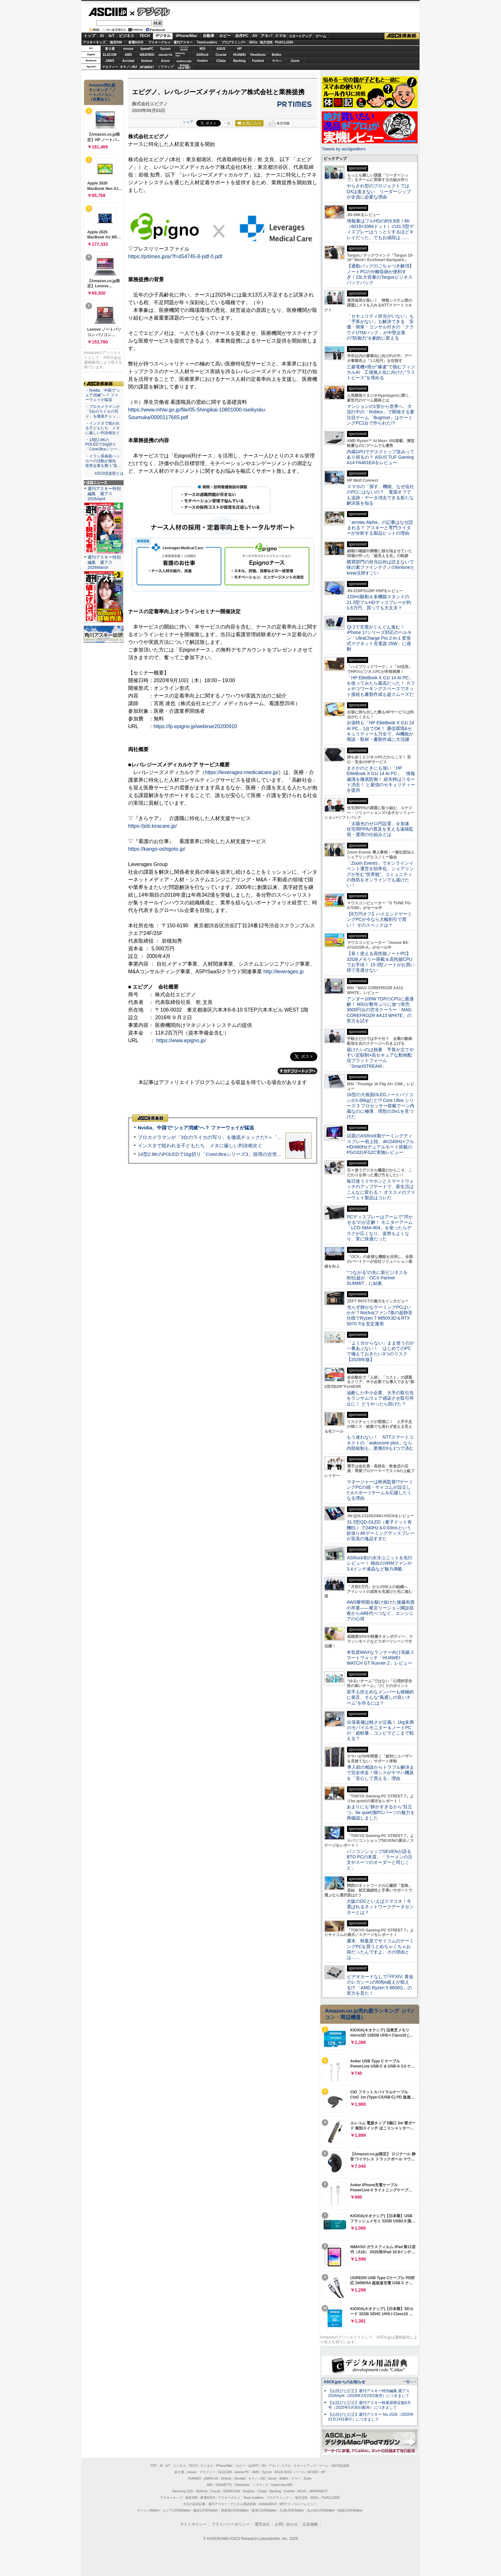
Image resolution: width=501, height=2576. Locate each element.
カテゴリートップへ (297, 1071)
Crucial (221, 54)
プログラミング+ (233, 42)
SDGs (253, 42)
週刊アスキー (183, 42)
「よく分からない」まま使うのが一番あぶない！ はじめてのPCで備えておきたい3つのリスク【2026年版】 (380, 1351)
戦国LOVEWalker (350, 2510)
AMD (128, 54)
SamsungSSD (180, 54)
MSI (202, 48)
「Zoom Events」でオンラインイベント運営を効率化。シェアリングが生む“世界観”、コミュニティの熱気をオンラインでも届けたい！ (380, 874)
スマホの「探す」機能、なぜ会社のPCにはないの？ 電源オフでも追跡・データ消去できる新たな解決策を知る (380, 495)
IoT (111, 36)
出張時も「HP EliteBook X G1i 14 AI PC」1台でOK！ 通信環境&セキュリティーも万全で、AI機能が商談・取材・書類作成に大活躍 (380, 731)
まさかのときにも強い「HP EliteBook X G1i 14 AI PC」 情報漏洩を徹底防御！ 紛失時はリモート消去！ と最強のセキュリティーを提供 (381, 779)
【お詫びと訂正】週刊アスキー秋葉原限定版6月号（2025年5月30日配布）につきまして (369, 2405)
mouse (128, 48)
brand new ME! (282, 2485)
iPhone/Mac (186, 36)
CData (221, 61)
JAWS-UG (211, 2478)
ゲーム (321, 36)
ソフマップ (165, 67)
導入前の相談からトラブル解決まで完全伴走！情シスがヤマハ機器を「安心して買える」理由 (380, 1773)
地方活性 (266, 42)
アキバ (266, 36)
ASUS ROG (147, 54)
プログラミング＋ (279, 2497)
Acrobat (128, 61)
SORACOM (231, 2491)
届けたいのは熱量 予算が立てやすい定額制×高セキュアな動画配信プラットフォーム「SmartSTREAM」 (380, 1058)
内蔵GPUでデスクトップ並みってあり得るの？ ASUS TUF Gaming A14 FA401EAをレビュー (380, 457)
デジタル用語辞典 (243, 2504)
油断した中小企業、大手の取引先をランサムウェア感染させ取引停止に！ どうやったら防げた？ (380, 1398)
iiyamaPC (146, 48)
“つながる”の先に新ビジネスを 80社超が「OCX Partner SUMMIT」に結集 (379, 1278)
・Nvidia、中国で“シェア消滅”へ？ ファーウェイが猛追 (102, 395)
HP (239, 48)
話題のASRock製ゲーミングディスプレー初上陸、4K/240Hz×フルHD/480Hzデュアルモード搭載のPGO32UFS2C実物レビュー (380, 1144)
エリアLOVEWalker (176, 2510)
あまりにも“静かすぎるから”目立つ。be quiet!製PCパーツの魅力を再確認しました (381, 1812)
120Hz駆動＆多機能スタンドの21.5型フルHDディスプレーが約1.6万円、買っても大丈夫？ (379, 602)
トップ (89, 36)
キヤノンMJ (128, 67)
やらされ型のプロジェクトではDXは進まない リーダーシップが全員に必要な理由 (379, 191)
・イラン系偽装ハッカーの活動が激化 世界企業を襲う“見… (103, 461)
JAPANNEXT (146, 66)
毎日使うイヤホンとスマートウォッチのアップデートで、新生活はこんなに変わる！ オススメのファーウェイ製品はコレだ (381, 1189)
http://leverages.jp (283, 971)
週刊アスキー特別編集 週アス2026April (104, 493)
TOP (153, 2465)
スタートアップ (300, 36)
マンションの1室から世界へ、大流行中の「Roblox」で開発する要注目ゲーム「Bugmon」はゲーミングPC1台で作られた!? (380, 415)
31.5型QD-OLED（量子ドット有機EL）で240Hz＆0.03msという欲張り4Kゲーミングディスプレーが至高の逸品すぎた (381, 1530)
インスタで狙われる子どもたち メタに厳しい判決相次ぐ (200, 1145)
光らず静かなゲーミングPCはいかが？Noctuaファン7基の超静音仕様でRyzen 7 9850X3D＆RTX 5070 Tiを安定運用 (379, 1315)
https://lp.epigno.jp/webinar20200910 (195, 726)
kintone (147, 61)
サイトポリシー (193, 2524)
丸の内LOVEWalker (321, 2510)
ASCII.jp (107, 12)
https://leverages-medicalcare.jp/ (241, 772)
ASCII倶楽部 (402, 36)
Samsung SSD (182, 2491)
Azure (165, 61)
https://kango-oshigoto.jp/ (156, 849)
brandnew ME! (184, 67)
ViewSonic (258, 54)
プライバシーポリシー (231, 2524)
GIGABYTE (165, 54)
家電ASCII (135, 42)
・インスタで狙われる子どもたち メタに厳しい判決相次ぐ (102, 428)
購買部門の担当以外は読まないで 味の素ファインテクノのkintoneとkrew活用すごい (382, 567)
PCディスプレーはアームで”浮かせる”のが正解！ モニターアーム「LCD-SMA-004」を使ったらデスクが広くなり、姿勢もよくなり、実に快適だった (380, 1227)
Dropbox (202, 60)
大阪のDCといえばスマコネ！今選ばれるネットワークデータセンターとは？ (380, 1907)
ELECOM (110, 54)
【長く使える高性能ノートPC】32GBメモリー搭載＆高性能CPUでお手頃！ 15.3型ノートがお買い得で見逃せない (381, 962)
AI (102, 36)
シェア (188, 122)
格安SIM (116, 42)
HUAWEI (239, 54)
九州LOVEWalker (292, 2510)
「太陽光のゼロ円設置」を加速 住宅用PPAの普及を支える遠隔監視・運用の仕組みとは (380, 829)
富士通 (110, 48)
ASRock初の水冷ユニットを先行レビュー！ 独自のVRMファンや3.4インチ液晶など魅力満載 (379, 1563)
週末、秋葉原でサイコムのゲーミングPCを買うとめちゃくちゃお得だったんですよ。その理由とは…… (380, 1949)
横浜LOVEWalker (205, 2510)
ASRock (202, 54)
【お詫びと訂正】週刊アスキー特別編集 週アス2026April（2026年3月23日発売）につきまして (369, 2393)
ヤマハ (276, 61)
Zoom (295, 61)
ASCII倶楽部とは (109, 473)
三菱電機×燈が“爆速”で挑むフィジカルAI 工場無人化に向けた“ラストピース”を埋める (381, 372)
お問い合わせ (286, 2524)
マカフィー (110, 67)
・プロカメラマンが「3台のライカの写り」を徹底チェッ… (102, 411)
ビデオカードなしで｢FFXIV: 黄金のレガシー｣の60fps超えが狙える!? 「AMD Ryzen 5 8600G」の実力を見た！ (380, 1985)
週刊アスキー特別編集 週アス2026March (104, 562)
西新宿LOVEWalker (235, 2510)
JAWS (109, 61)
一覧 (227, 123)
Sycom (165, 48)
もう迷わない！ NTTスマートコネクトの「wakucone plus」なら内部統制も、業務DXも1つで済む (380, 1443)
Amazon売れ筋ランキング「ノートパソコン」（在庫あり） (102, 92)
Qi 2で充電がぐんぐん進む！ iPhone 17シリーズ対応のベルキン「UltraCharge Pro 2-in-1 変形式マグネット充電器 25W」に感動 (379, 638)
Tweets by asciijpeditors (344, 149)
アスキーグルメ (159, 42)
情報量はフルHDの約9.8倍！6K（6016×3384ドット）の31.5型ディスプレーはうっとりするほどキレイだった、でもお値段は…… (380, 229)
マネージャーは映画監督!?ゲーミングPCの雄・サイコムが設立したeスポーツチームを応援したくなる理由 (380, 1490)
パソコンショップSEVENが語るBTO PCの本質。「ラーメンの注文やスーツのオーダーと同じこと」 (379, 1860)
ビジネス (126, 36)
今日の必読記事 (194, 2504)
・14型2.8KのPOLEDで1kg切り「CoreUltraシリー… (103, 445)
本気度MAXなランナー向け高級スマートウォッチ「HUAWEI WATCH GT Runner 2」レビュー (380, 1658)
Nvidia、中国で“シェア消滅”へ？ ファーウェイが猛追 (196, 1127)
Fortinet (258, 61)
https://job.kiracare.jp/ (152, 826)
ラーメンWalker (148, 2510)
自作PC (241, 36)
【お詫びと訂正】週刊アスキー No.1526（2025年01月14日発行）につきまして (371, 2417)
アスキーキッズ (94, 42)
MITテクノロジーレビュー (298, 2504)
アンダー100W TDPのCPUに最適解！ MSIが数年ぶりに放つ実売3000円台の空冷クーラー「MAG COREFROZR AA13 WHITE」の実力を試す (380, 1009)
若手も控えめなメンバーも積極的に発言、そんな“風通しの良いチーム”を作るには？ (380, 1697)
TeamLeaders (207, 42)
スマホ (280, 36)
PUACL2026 (284, 42)
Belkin (276, 54)
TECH (144, 36)
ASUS (221, 48)
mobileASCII (268, 2504)
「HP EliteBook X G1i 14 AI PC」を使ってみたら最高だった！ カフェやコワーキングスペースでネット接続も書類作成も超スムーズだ (381, 686)
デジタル (150, 11)
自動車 (208, 36)
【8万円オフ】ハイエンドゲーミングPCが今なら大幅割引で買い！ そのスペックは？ (379, 919)
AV (255, 36)
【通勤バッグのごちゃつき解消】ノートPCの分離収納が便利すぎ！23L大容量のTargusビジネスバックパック (380, 274)
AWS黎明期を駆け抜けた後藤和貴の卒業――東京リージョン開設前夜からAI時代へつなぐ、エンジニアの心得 (381, 1610)
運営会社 (262, 2524)
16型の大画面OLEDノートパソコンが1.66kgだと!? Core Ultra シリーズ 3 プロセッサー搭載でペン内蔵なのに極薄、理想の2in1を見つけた (380, 1105)
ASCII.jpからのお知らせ (344, 2382)
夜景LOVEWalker (264, 2510)
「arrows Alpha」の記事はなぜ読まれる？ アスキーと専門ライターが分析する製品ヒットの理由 (380, 528)
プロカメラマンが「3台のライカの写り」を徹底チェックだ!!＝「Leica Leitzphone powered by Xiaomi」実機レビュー (263, 1137)
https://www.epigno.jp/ (181, 1040)
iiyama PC (242, 2472)
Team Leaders (253, 2497)
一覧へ (408, 2382)
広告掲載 (310, 2524)
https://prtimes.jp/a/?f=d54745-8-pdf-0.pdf (175, 256)
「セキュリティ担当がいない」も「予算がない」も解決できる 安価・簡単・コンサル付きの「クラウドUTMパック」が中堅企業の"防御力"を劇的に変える (380, 327)
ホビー (225, 36)
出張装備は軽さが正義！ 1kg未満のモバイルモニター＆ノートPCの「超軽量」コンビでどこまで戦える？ (380, 1730)
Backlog (239, 61)
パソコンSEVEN (184, 48)
